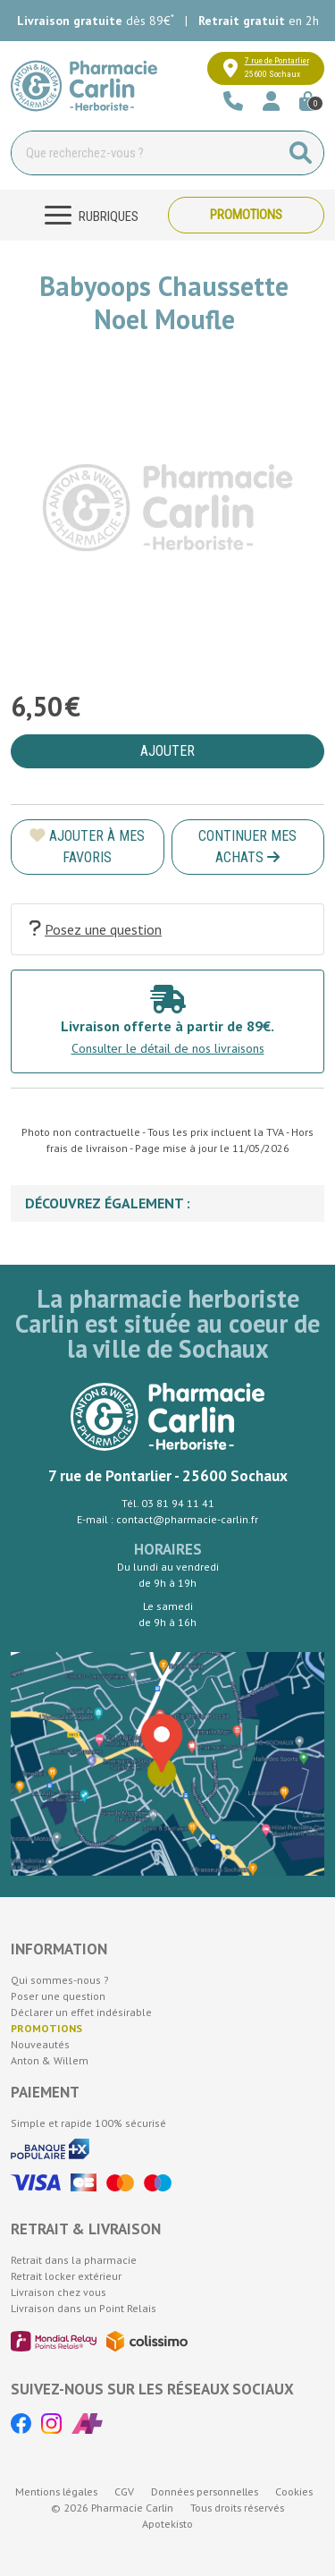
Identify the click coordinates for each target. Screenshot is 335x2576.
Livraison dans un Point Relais (83, 2308)
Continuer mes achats (247, 846)
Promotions (246, 215)
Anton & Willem (49, 2060)
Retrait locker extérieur (66, 2276)
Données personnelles (204, 2491)
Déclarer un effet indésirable (81, 2012)
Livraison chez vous (58, 2292)
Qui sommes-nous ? (60, 1980)
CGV (124, 2491)
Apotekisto (167, 2523)
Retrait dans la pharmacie (74, 2260)
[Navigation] (89, 215)
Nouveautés (40, 2044)
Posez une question (95, 928)
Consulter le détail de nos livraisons (167, 1048)
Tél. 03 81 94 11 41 (167, 1503)
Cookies (294, 2491)
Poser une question (58, 1996)
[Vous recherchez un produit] (145, 152)
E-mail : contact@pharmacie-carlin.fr (167, 1519)
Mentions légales (56, 2491)
